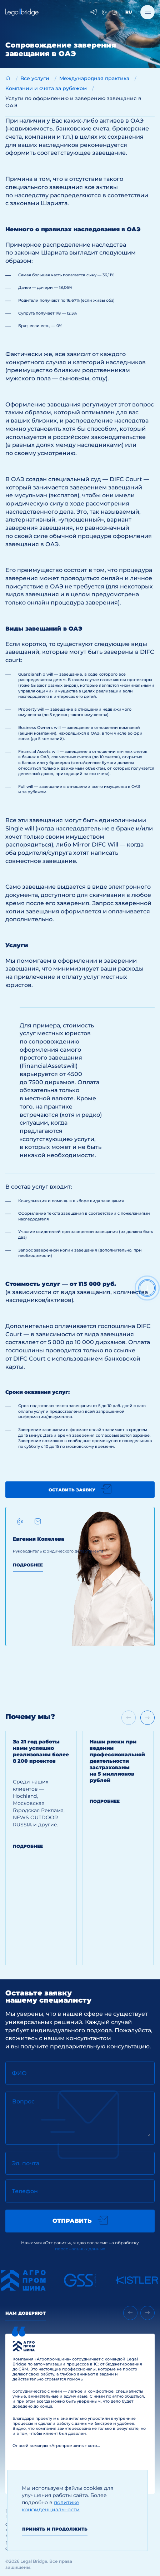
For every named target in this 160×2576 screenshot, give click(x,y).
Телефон (25, 2191)
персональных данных (80, 2248)
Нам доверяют (25, 2313)
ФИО (19, 2073)
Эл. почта (25, 2163)
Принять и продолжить (55, 2529)
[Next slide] (147, 1718)
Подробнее (28, 1565)
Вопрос (23, 2101)
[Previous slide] (130, 2313)
